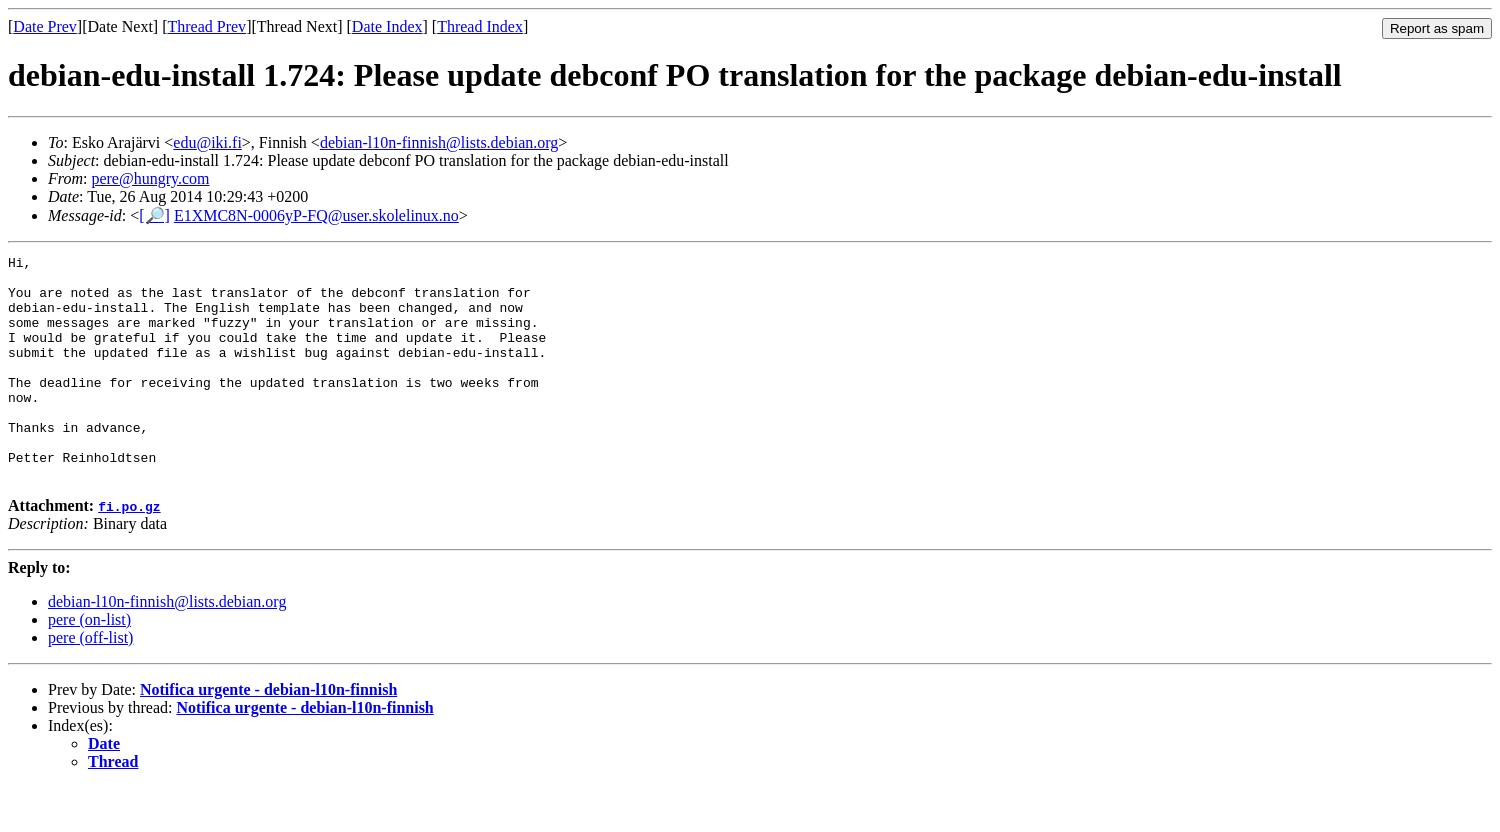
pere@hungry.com (150, 178)
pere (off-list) (90, 682)
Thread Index (480, 26)
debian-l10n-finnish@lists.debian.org (439, 142)
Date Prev (45, 26)
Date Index (387, 26)
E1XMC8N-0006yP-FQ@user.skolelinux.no (316, 215)
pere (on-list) (89, 664)
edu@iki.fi (207, 142)
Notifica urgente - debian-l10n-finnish (268, 734)
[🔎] (154, 215)
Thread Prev (206, 26)
